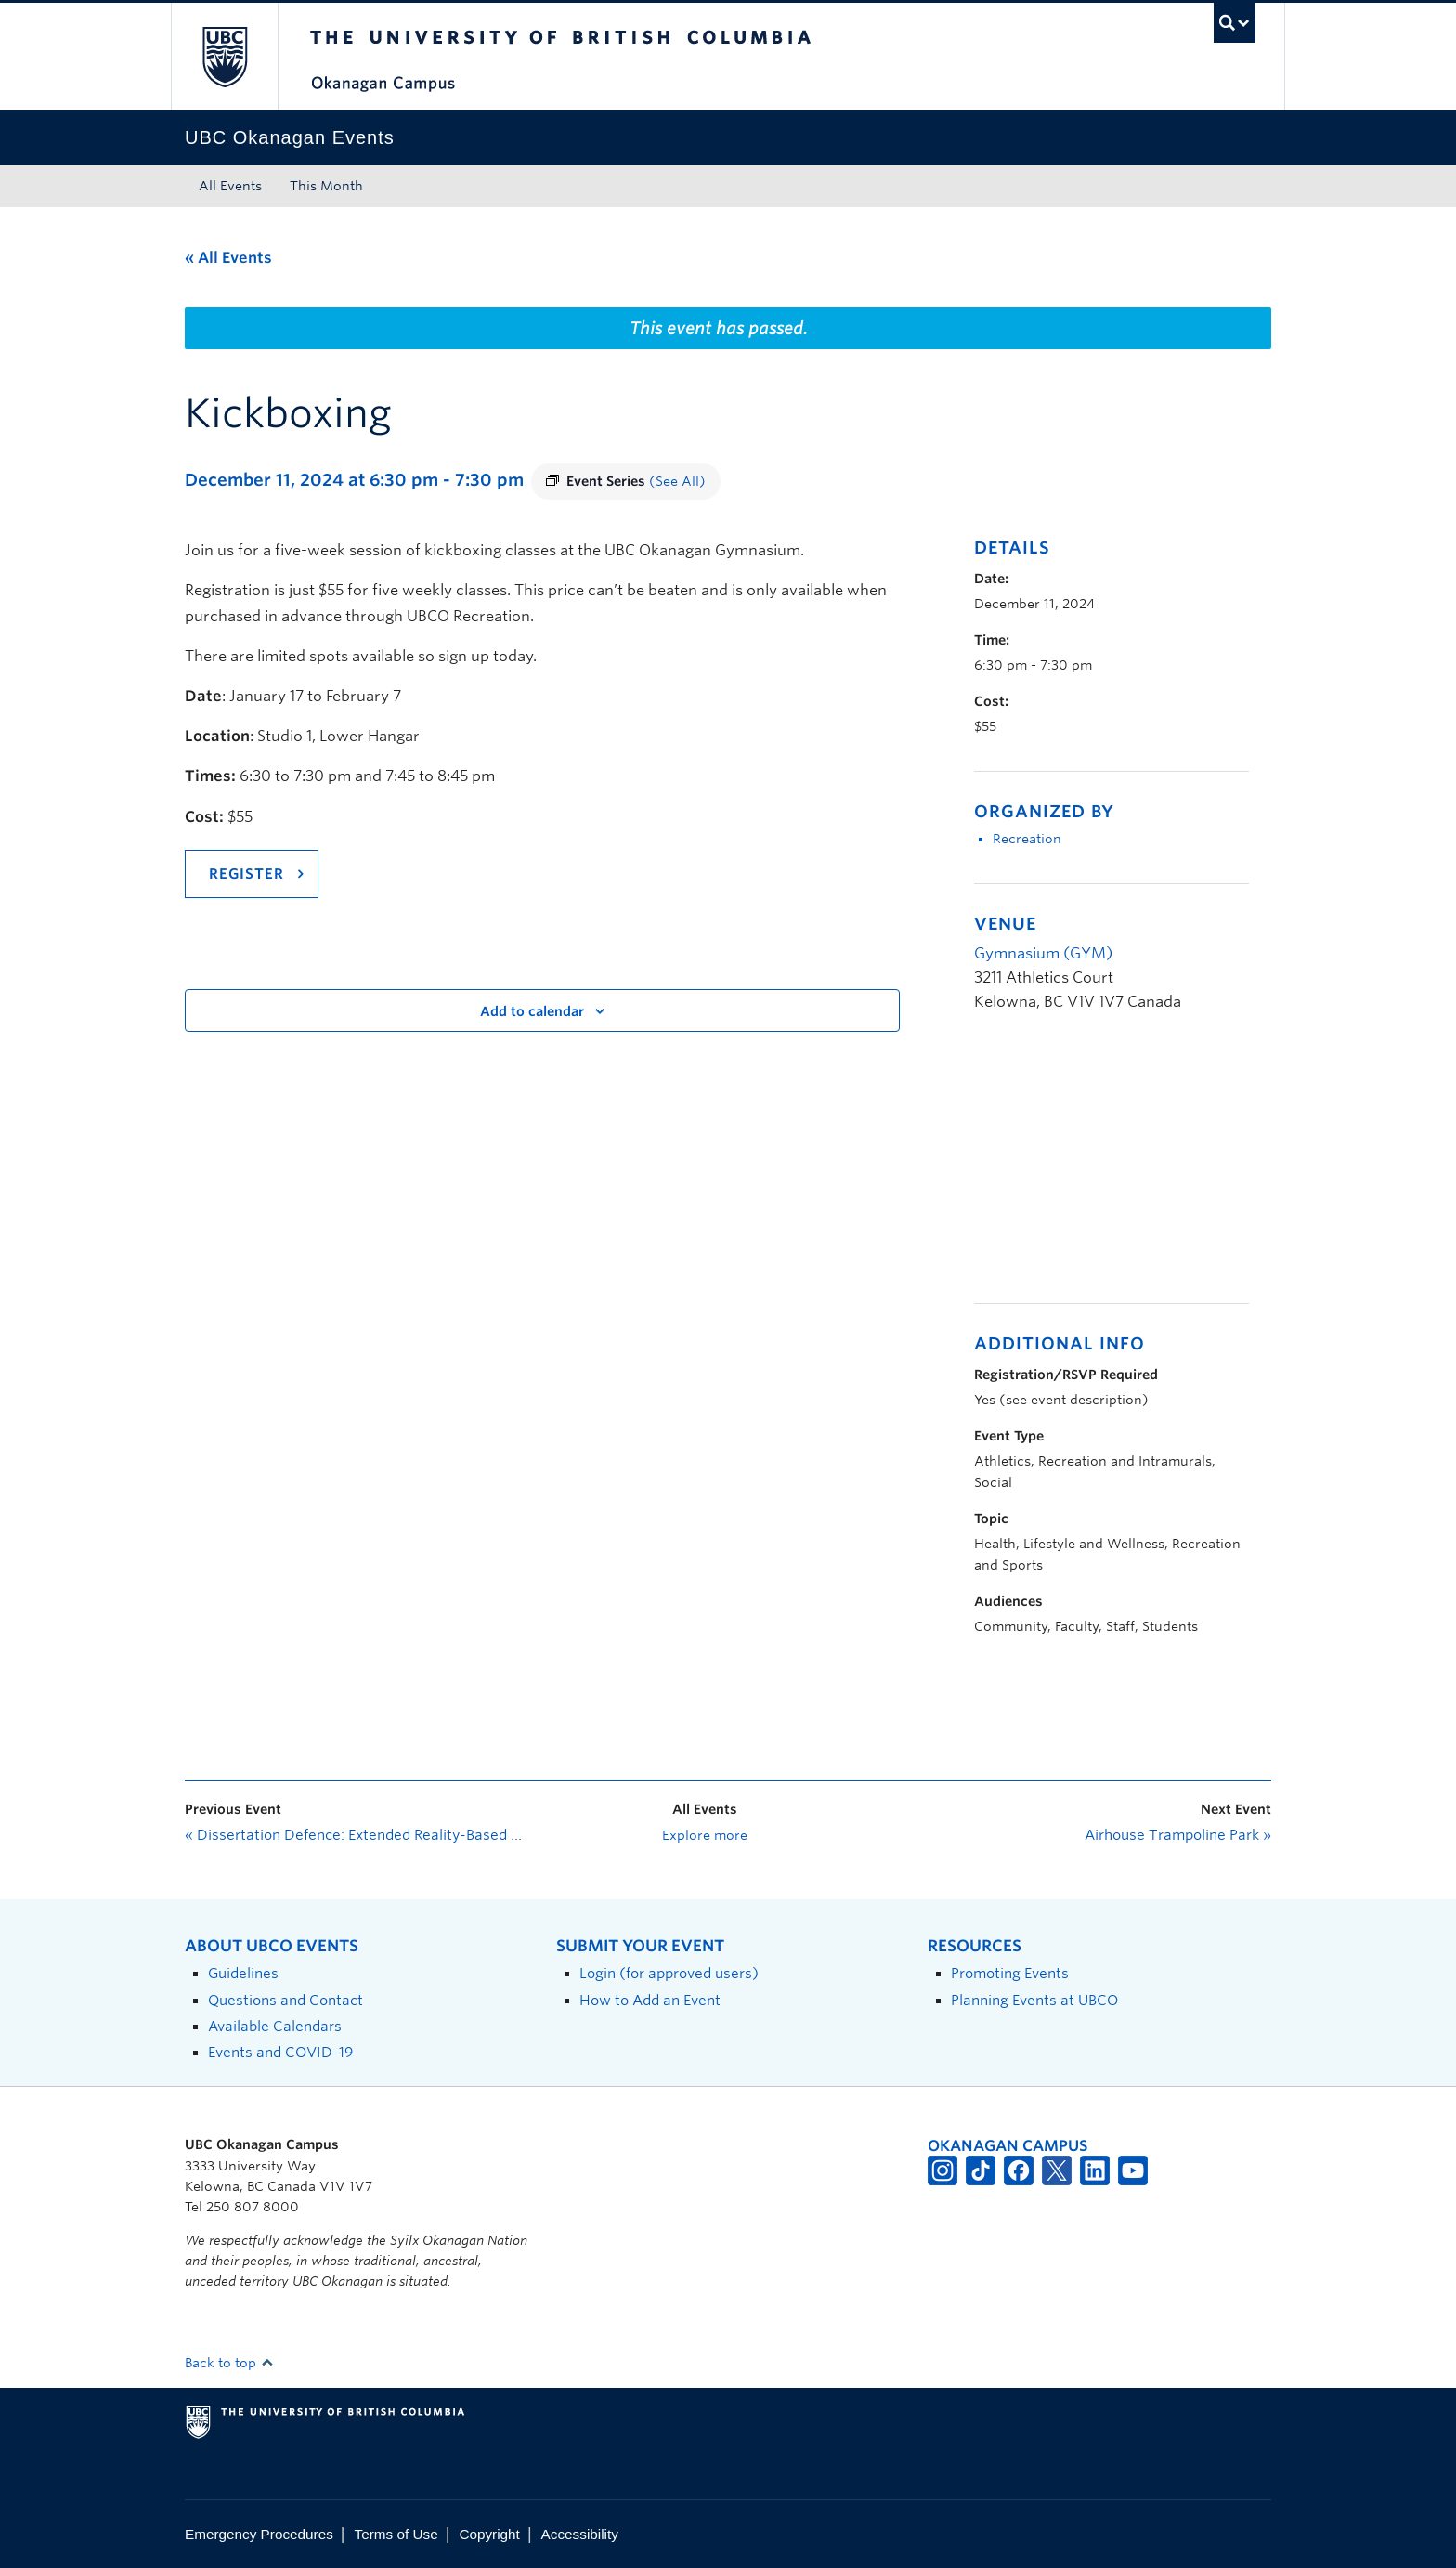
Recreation (1027, 838)
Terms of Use (396, 2534)
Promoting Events (1010, 1973)
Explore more (705, 1835)
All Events (230, 185)
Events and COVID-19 (280, 2052)
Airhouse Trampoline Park (1178, 1835)
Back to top (229, 2362)
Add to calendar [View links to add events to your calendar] (532, 1011)
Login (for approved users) (669, 1973)
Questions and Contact (285, 2000)
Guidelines (243, 1973)
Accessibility (579, 2534)
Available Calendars (275, 2026)
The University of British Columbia (224, 56)
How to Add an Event (650, 2000)
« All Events (228, 258)
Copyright (489, 2534)
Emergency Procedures (259, 2534)
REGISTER (246, 874)
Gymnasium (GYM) (1043, 953)
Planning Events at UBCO (1034, 2000)
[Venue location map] (1072, 1168)
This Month (326, 185)
